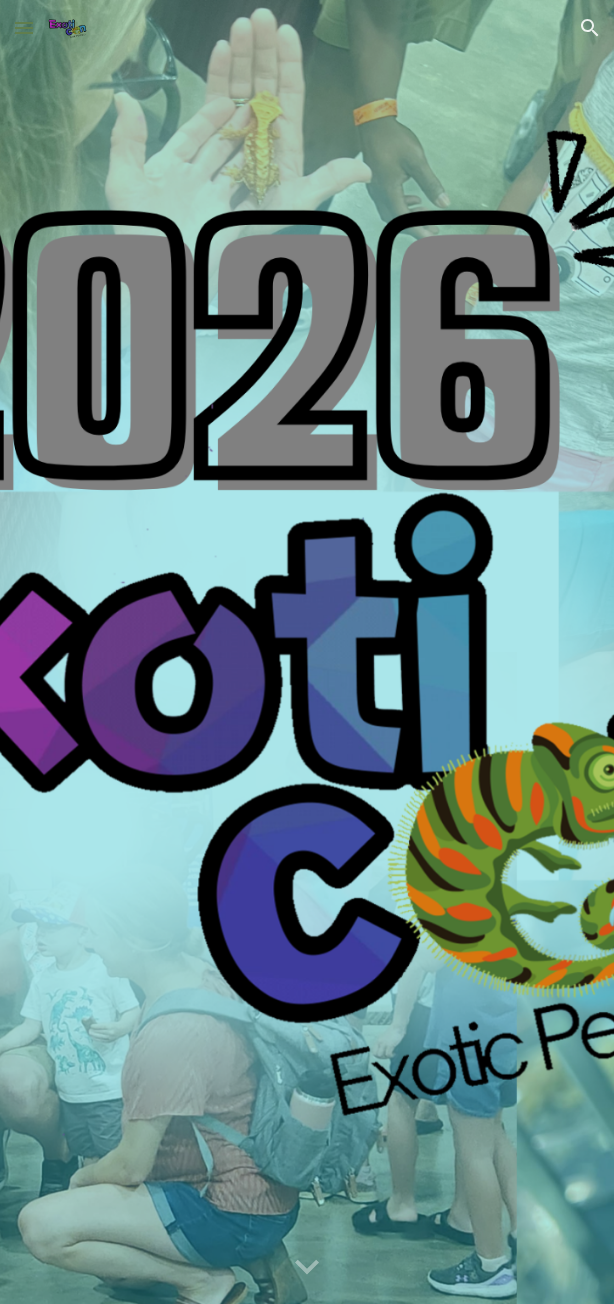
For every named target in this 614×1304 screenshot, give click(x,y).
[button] (24, 27)
